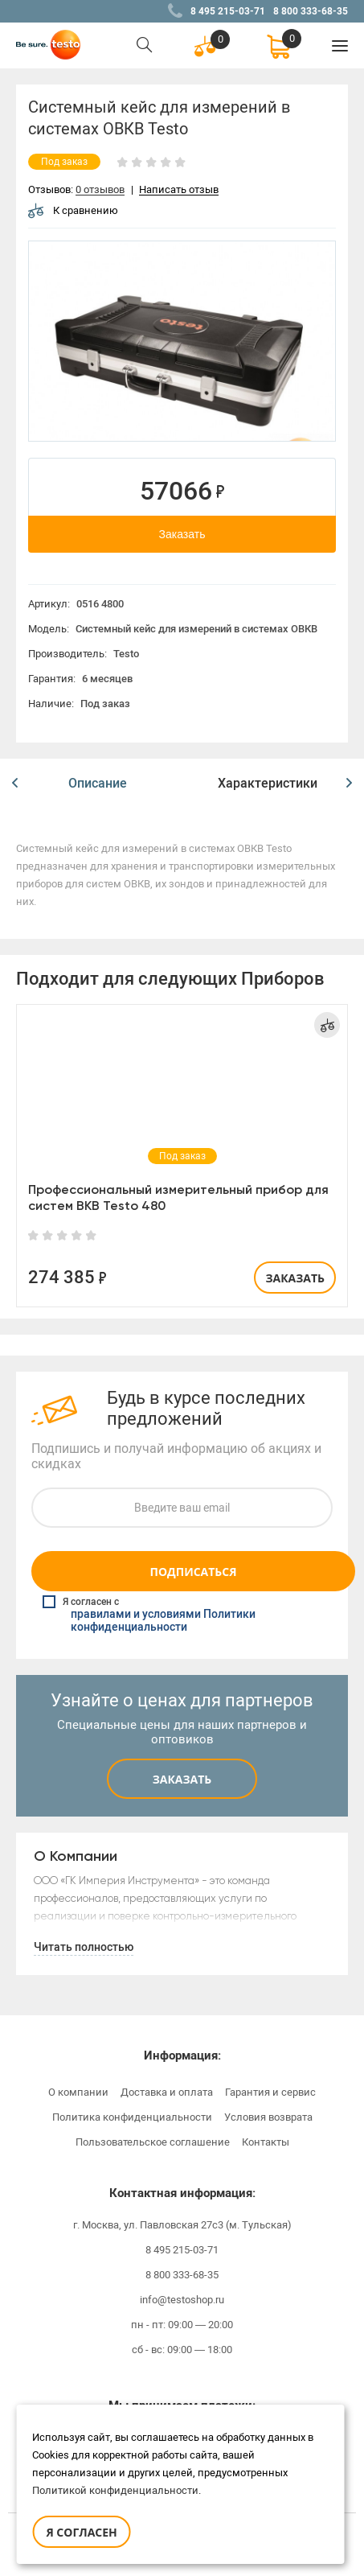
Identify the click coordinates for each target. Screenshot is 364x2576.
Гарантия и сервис (270, 2092)
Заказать (182, 534)
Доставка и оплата (167, 2092)
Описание (97, 783)
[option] (182, 341)
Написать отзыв (179, 190)
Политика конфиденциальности (132, 2117)
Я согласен (81, 2532)
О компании (78, 2092)
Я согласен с (184, 1614)
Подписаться (192, 1571)
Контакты (265, 2142)
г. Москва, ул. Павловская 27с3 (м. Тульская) (182, 2225)
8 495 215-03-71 (227, 11)
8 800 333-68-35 (310, 11)
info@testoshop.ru (182, 2300)
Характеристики (267, 783)
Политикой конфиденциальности (115, 2490)
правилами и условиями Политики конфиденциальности (163, 1621)
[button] (15, 783)
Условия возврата (268, 2117)
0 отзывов (100, 190)
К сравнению (73, 210)
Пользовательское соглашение (153, 2142)
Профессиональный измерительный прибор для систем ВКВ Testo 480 (178, 1197)
